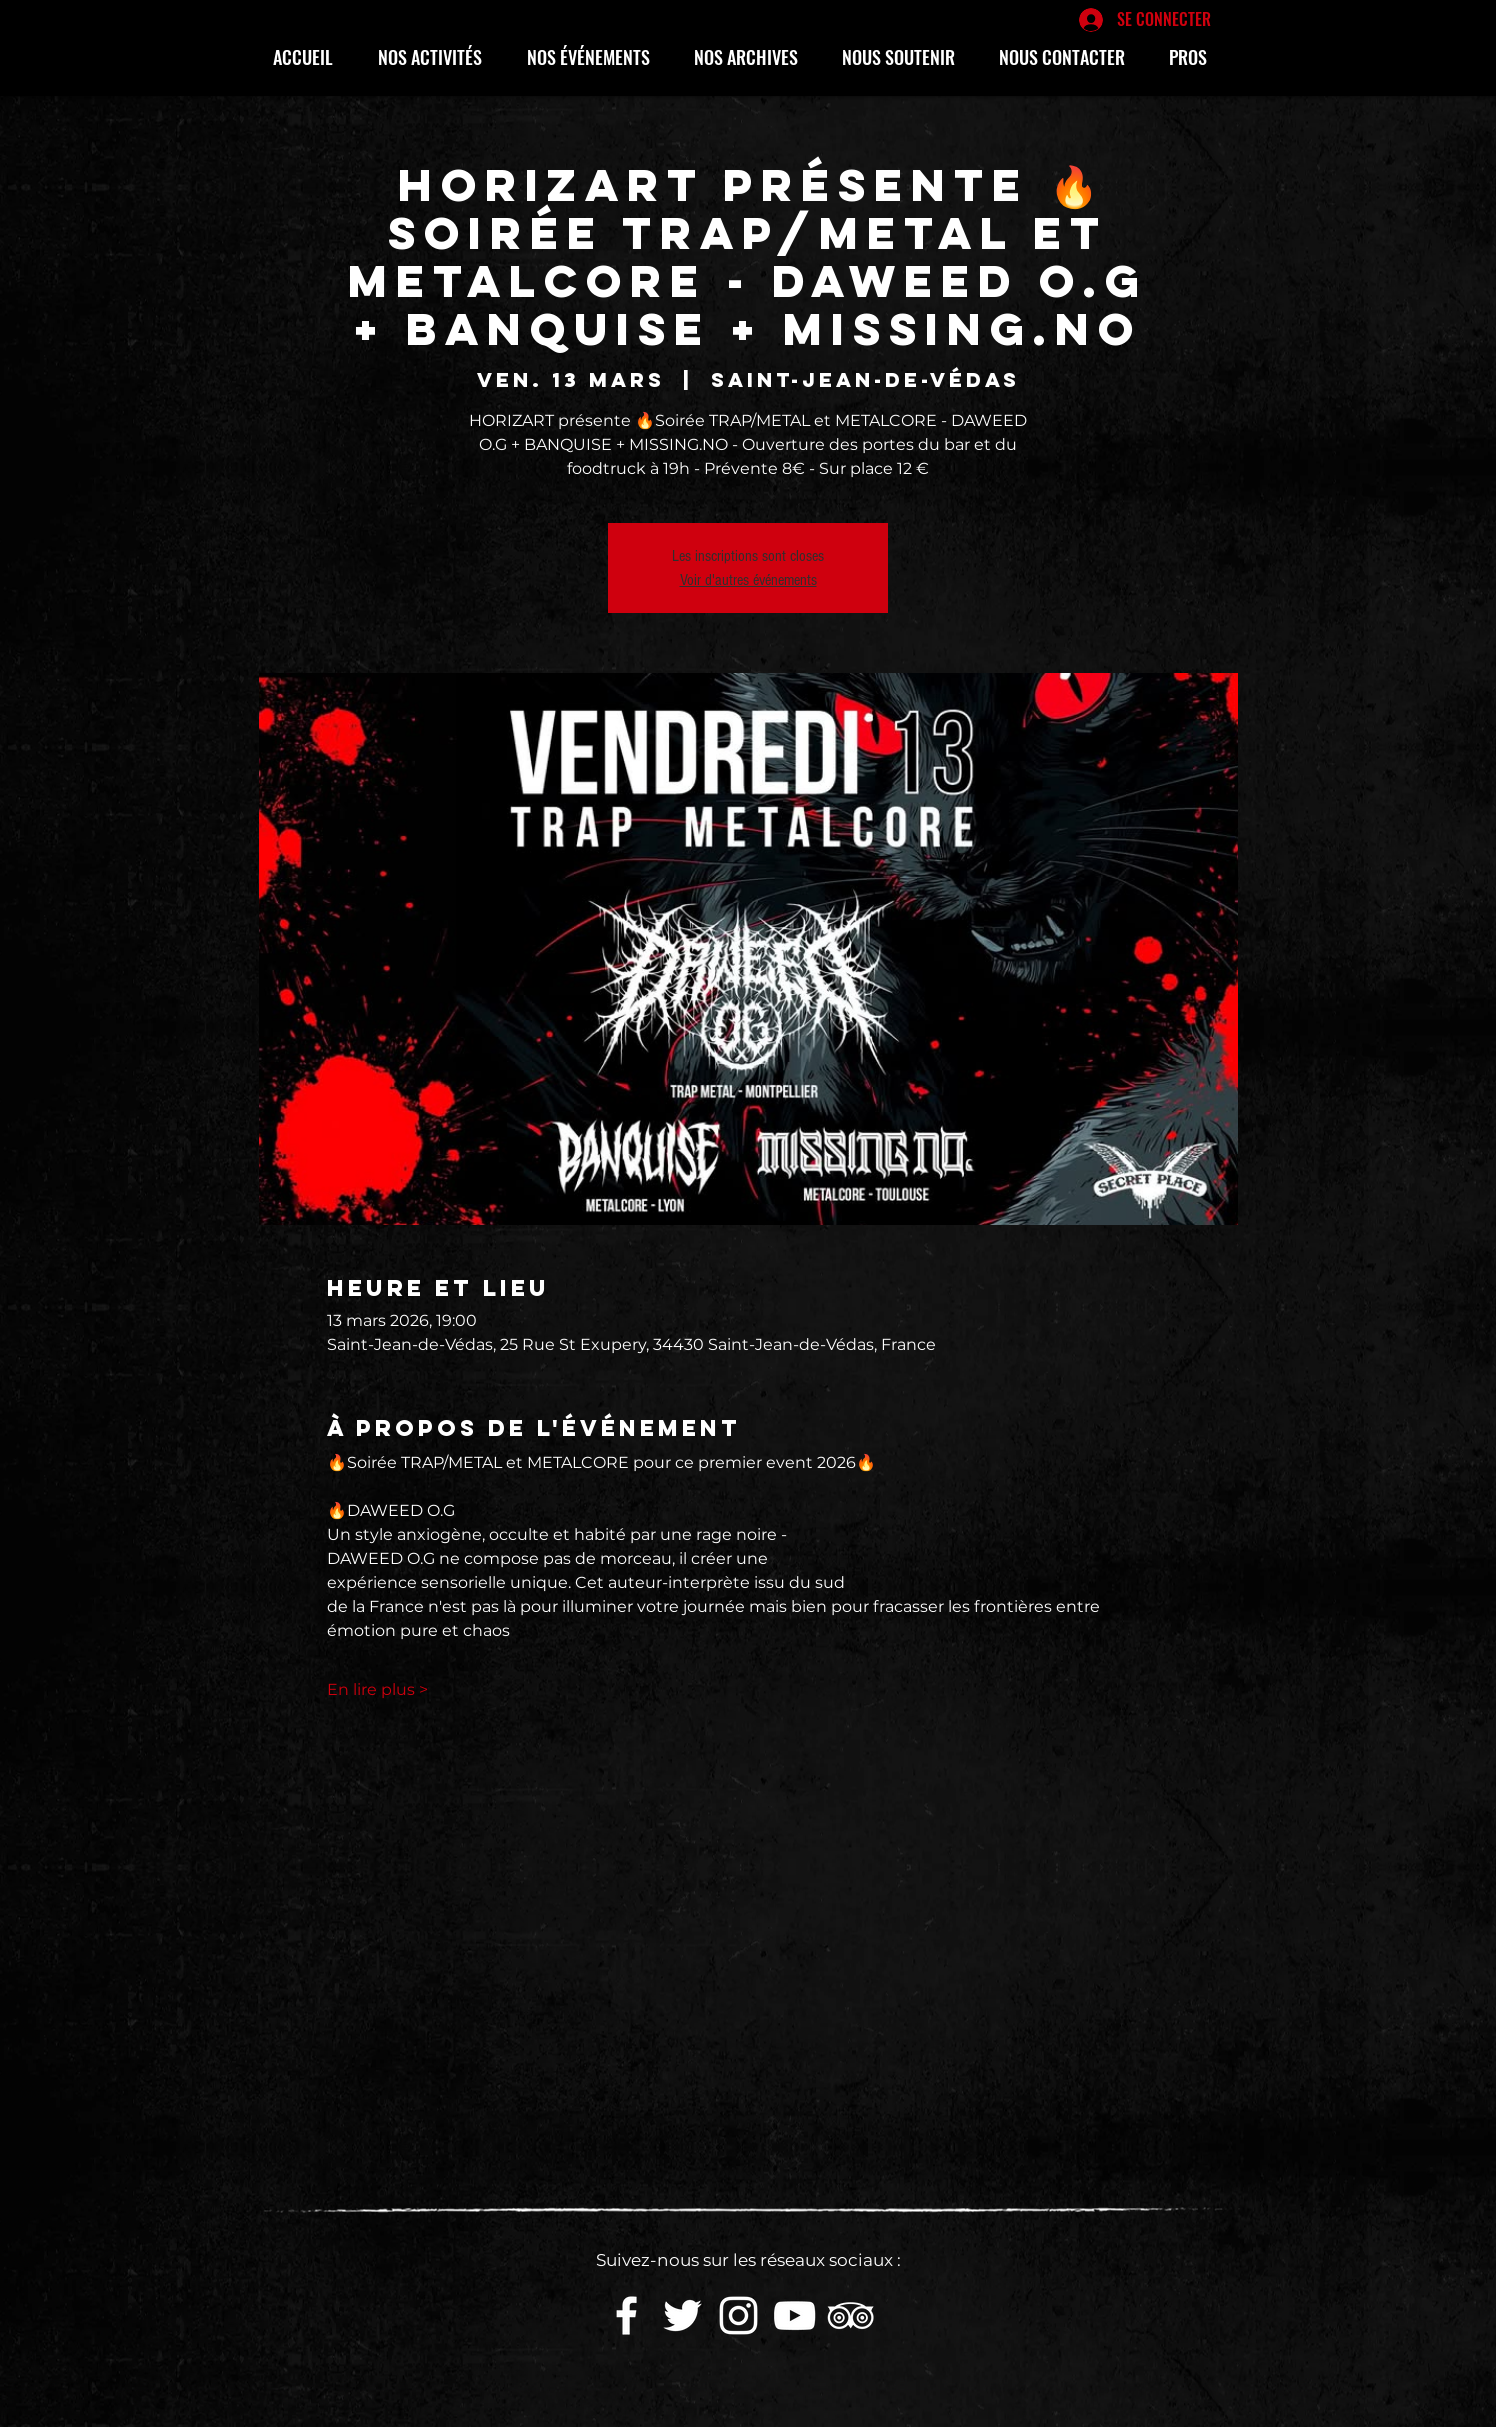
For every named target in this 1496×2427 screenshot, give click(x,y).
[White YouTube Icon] (794, 2315)
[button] (437, 57)
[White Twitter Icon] (682, 2315)
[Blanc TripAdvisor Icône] (850, 2315)
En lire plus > (377, 1689)
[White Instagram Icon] (738, 2315)
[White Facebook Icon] (626, 2315)
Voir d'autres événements (748, 580)
